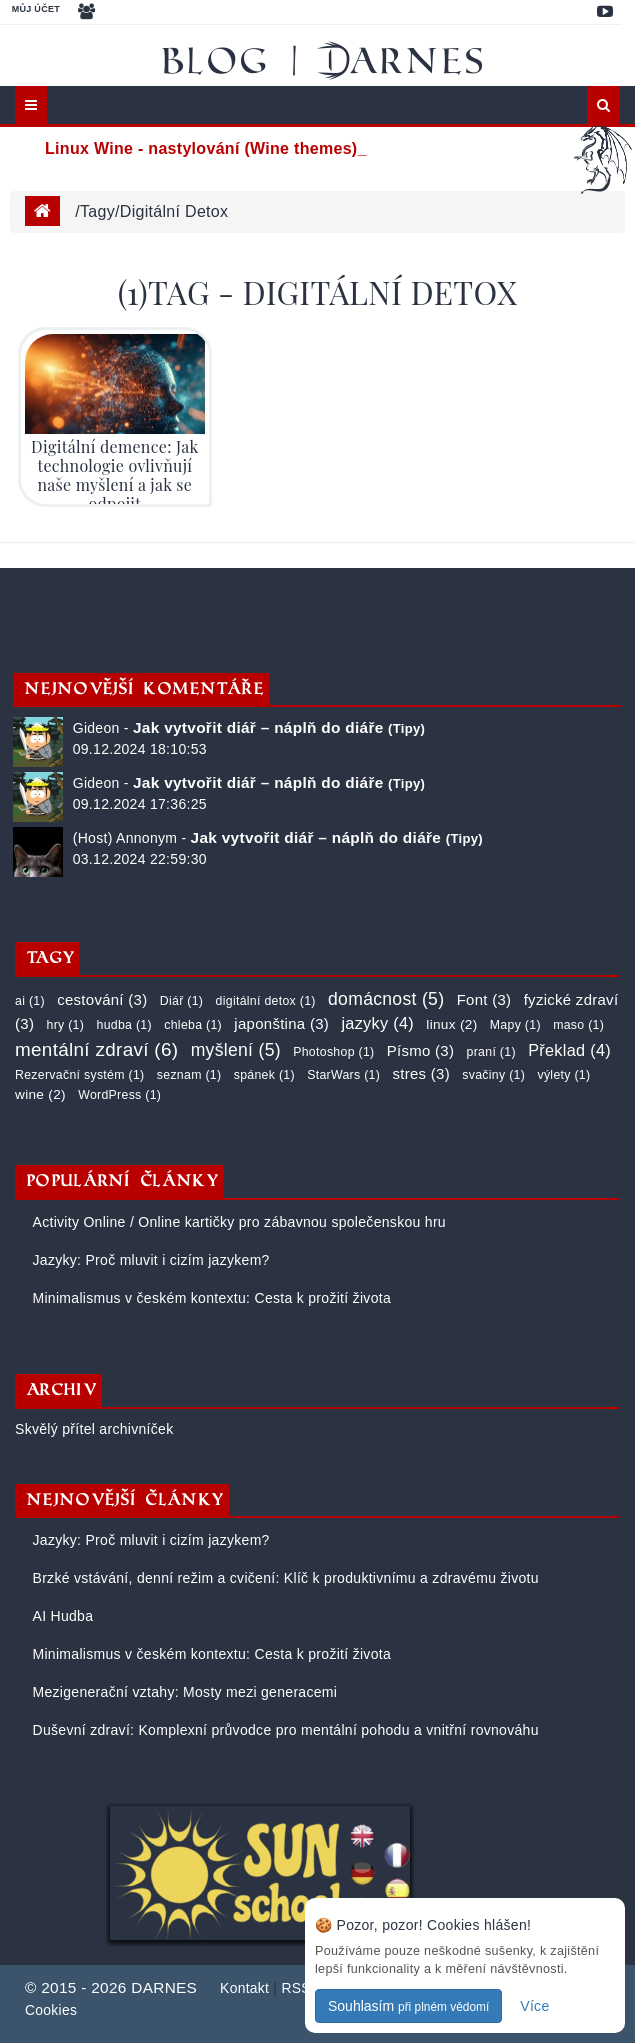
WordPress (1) (119, 1095)
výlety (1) (563, 1075)
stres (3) (420, 1073)
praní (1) (491, 1052)
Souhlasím (408, 2006)
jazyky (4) (377, 1023)
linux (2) (451, 1024)
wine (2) (40, 1094)
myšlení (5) (236, 1050)
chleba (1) (193, 1025)
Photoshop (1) (333, 1052)
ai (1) (30, 1001)
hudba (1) (124, 1025)
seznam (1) (189, 1075)
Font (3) (484, 999)
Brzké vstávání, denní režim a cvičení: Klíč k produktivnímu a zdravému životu (283, 1578)
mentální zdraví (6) (96, 1049)
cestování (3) (102, 999)
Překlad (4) (569, 1050)
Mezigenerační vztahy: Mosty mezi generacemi (182, 1692)
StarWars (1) (343, 1075)
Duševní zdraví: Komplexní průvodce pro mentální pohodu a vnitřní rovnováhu (283, 1730)
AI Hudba (60, 1616)
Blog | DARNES (325, 60)
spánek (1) (264, 1075)
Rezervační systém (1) (79, 1075)
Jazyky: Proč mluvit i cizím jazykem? (148, 1260)
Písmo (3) (420, 1050)
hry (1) (65, 1025)
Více (534, 2006)
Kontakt (244, 1988)
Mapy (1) (515, 1025)
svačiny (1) (493, 1075)
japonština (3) (281, 1023)
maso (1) (578, 1025)
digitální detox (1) (266, 1001)
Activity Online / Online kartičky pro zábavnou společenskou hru (237, 1222)
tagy (97, 211)
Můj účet (36, 9)
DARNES (164, 1987)
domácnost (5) (386, 999)
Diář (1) (181, 1001)
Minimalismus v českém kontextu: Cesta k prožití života (209, 1298)
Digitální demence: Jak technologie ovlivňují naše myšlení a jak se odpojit (114, 475)
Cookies (51, 2010)
